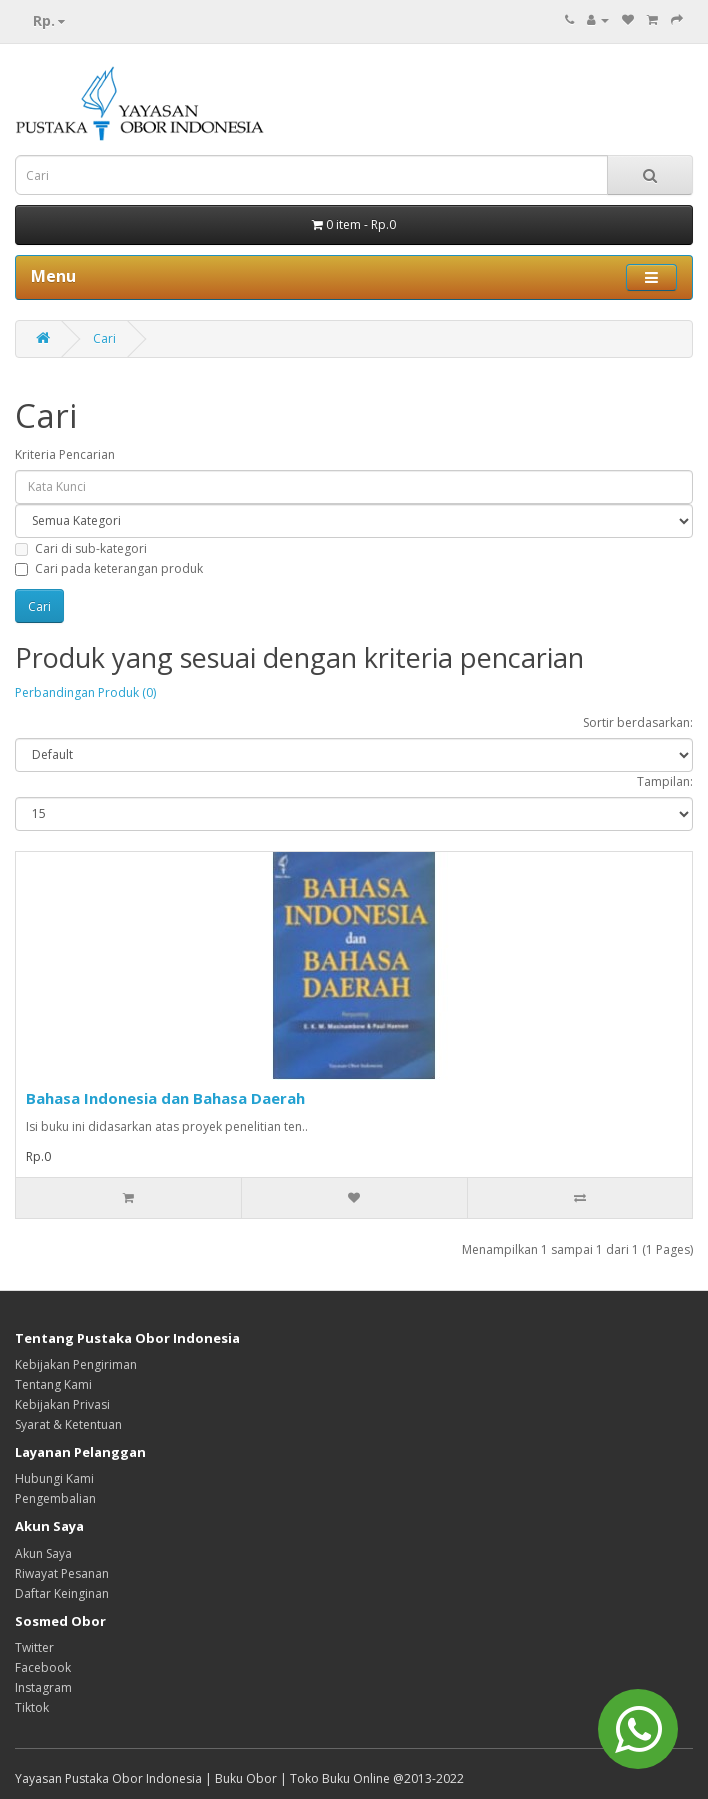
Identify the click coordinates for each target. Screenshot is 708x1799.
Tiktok (32, 1707)
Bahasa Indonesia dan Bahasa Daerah (165, 1098)
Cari (104, 338)
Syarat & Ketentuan (68, 1424)
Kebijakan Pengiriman (76, 1364)
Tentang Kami (53, 1384)
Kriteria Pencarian (65, 454)
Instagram (43, 1687)
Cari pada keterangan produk (109, 568)
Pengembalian (55, 1498)
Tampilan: (665, 781)
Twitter (34, 1647)
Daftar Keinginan (62, 1593)
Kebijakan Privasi (62, 1404)
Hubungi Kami (54, 1478)
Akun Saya (43, 1553)
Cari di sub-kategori (81, 548)
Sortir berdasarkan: (638, 722)
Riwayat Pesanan (62, 1573)
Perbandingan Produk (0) (85, 692)
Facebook (43, 1667)
